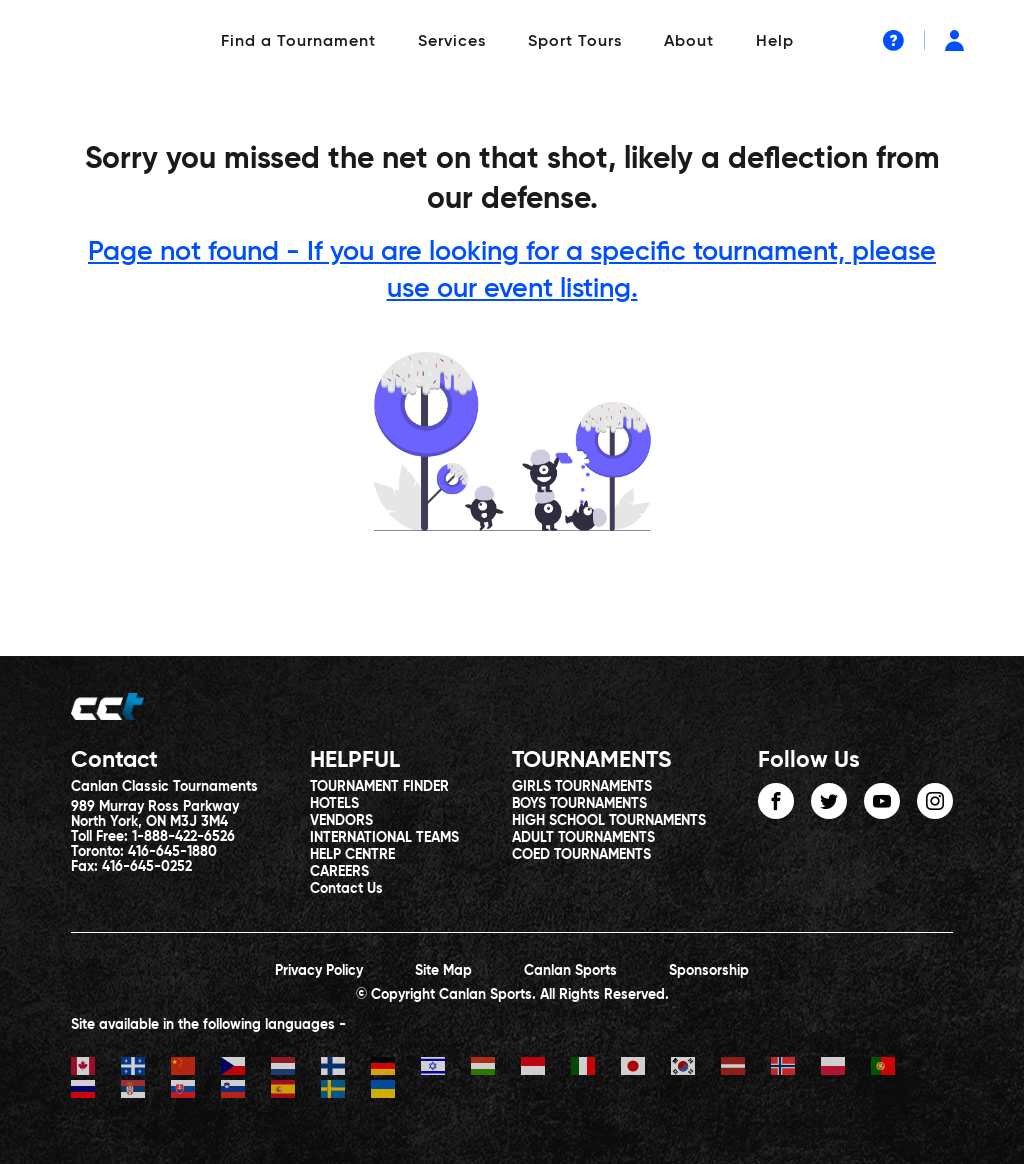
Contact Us (346, 889)
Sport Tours (575, 42)
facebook (776, 801)
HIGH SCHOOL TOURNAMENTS (609, 821)
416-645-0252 (147, 867)
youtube (882, 801)
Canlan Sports (570, 971)
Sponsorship (709, 971)
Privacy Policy (319, 971)
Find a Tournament (298, 42)
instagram (935, 801)
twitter (829, 801)
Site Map (443, 971)
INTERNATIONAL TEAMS (384, 838)
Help (775, 42)
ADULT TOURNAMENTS (583, 838)
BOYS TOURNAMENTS (579, 804)
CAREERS (339, 872)
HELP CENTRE (352, 855)
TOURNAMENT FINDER (379, 787)
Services (452, 42)
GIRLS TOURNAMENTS (582, 787)
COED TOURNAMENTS (581, 855)
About (689, 42)
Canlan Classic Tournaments (164, 787)
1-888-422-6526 (183, 837)
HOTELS (334, 804)
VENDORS (341, 821)
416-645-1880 (172, 852)
